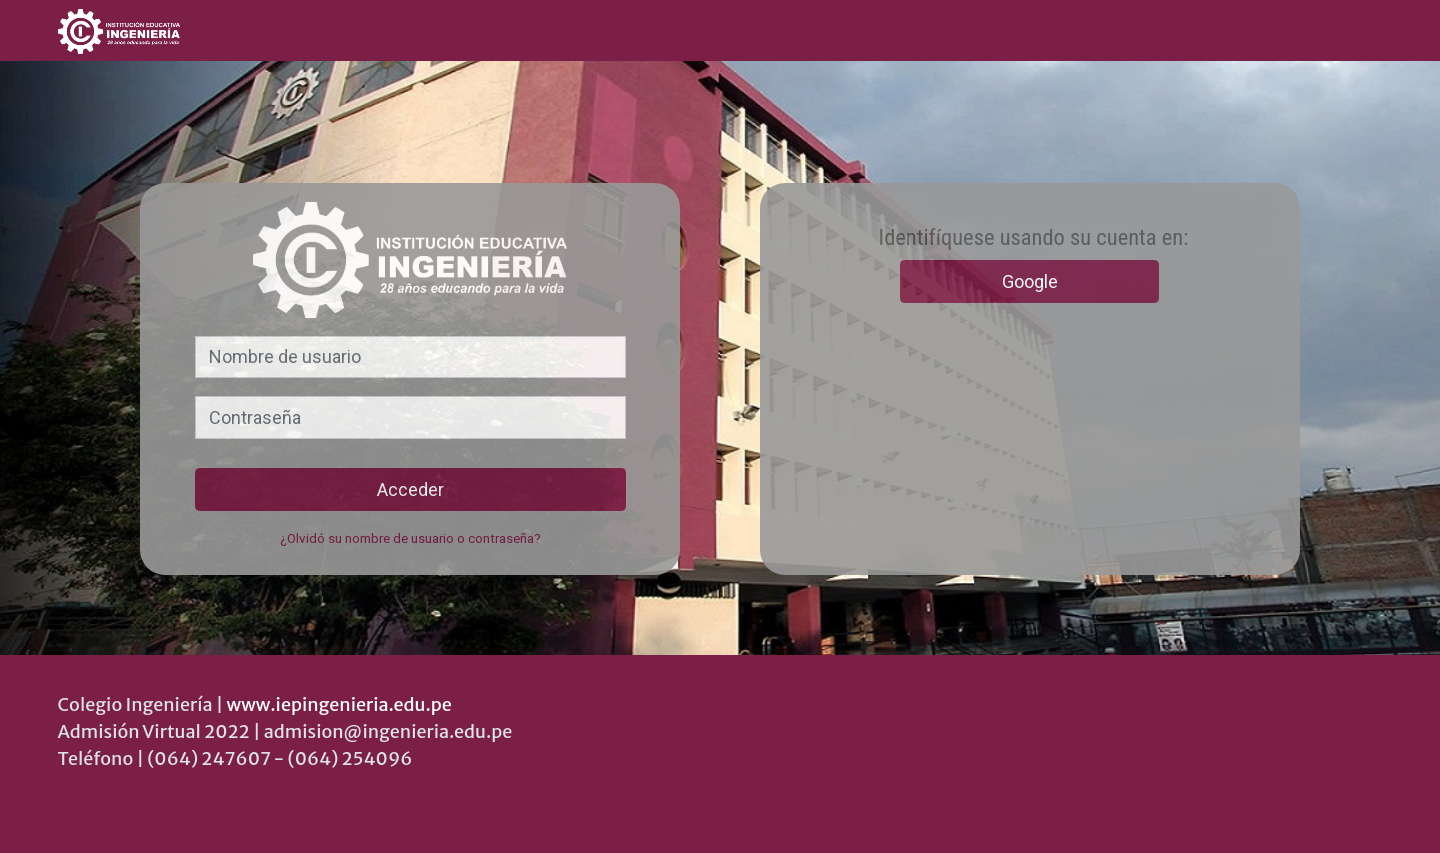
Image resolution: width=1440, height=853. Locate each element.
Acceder (410, 489)
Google (1030, 281)
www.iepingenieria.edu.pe (339, 704)
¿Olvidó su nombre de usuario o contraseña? (410, 538)
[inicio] (190, 31)
